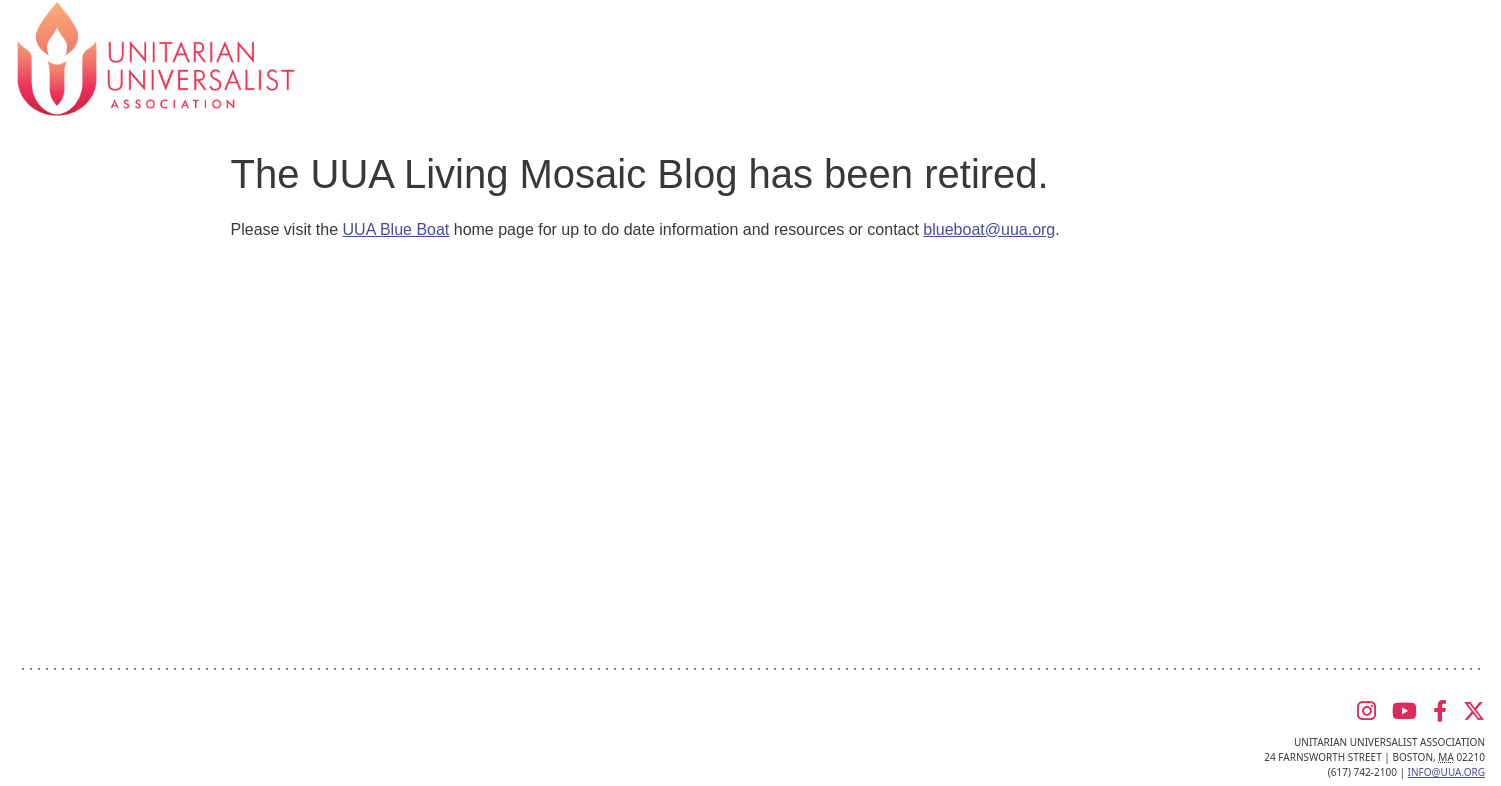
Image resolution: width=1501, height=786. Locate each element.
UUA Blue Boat (396, 229)
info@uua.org (1446, 772)
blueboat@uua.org (989, 229)
